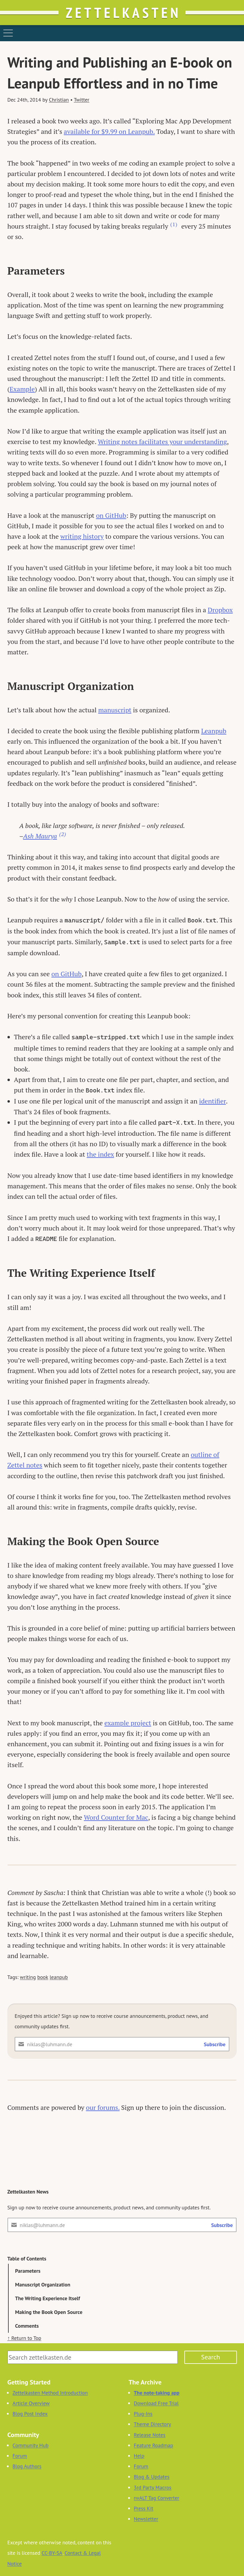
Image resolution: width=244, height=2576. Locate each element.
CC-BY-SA (52, 2552)
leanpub (59, 1977)
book (42, 1977)
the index (100, 1154)
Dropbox (220, 609)
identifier (212, 1101)
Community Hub (30, 2445)
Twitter (81, 99)
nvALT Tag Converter (156, 2497)
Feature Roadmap (153, 2445)
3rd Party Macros (152, 2487)
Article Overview (31, 2403)
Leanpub (213, 730)
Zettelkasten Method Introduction (50, 2392)
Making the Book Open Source (48, 2312)
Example (22, 389)
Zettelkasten (123, 12)
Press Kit (143, 2508)
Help (139, 2455)
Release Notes (149, 2434)
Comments (27, 2325)
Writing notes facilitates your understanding (162, 441)
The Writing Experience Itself (47, 2298)
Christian (59, 99)
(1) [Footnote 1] (173, 224)
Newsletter (146, 2518)
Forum (20, 2455)
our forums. (103, 2107)
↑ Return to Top (24, 2338)
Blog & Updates (151, 2476)
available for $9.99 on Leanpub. (109, 131)
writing (28, 1977)
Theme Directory (152, 2424)
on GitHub (111, 515)
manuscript (114, 709)
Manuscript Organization (42, 2284)
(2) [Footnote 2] (62, 834)
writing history (82, 536)
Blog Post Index (30, 2413)
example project (128, 1722)
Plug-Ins (143, 2413)
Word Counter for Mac (116, 1817)
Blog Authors (27, 2466)
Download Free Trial (156, 2403)
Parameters (28, 2270)
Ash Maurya (40, 836)
